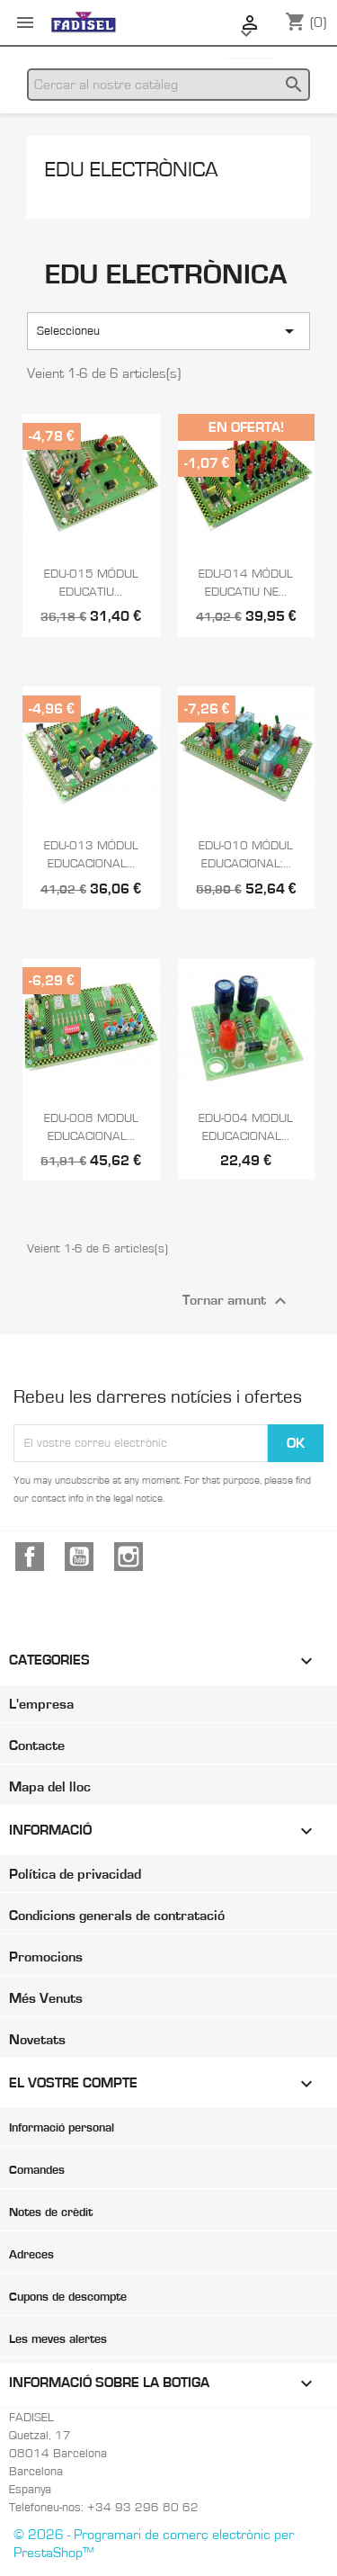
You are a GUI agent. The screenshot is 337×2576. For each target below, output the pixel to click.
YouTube (79, 1556)
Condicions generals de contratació (117, 1915)
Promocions (46, 1957)
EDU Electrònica (131, 170)
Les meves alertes (58, 2339)
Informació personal (61, 2128)
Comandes (37, 2170)
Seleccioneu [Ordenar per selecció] (168, 331)
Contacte (37, 1745)
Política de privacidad (75, 1874)
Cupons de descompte (68, 2297)
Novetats (37, 2040)
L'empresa (41, 1704)
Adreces (31, 2254)
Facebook (29, 1556)
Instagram (128, 1556)
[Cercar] (168, 84)
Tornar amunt (236, 1301)
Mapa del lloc (50, 1787)
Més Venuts (46, 1998)
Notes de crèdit (51, 2212)
